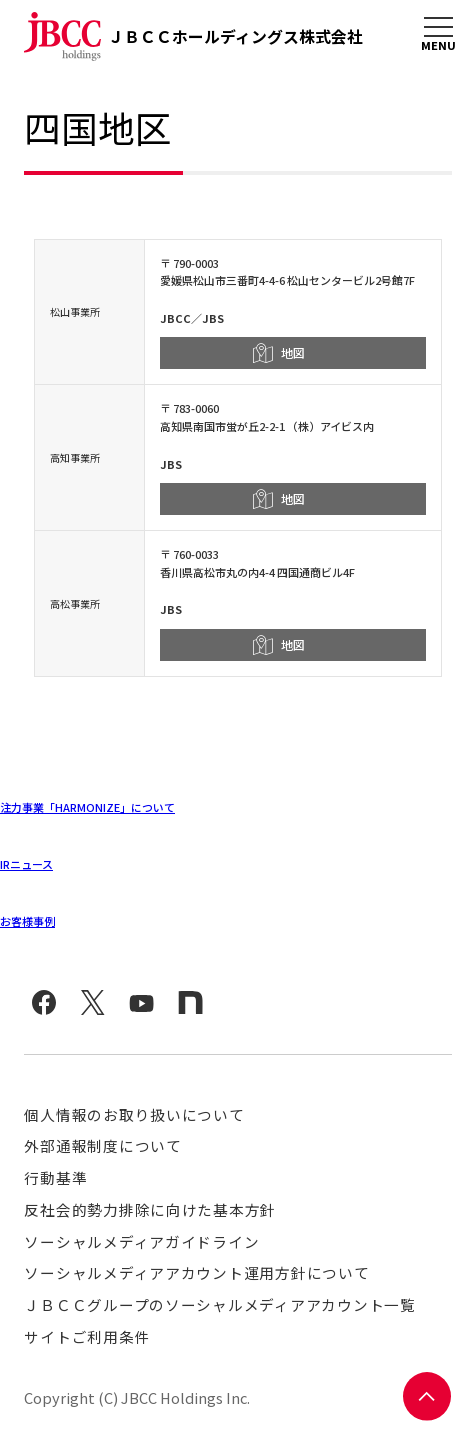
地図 (293, 352)
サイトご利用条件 (87, 1336)
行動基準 (55, 1177)
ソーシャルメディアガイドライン (141, 1241)
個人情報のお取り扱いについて (134, 1114)
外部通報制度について (102, 1145)
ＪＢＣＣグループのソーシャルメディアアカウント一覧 (219, 1304)
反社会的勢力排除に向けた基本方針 (150, 1209)
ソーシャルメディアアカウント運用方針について (196, 1272)
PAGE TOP (427, 1396)
